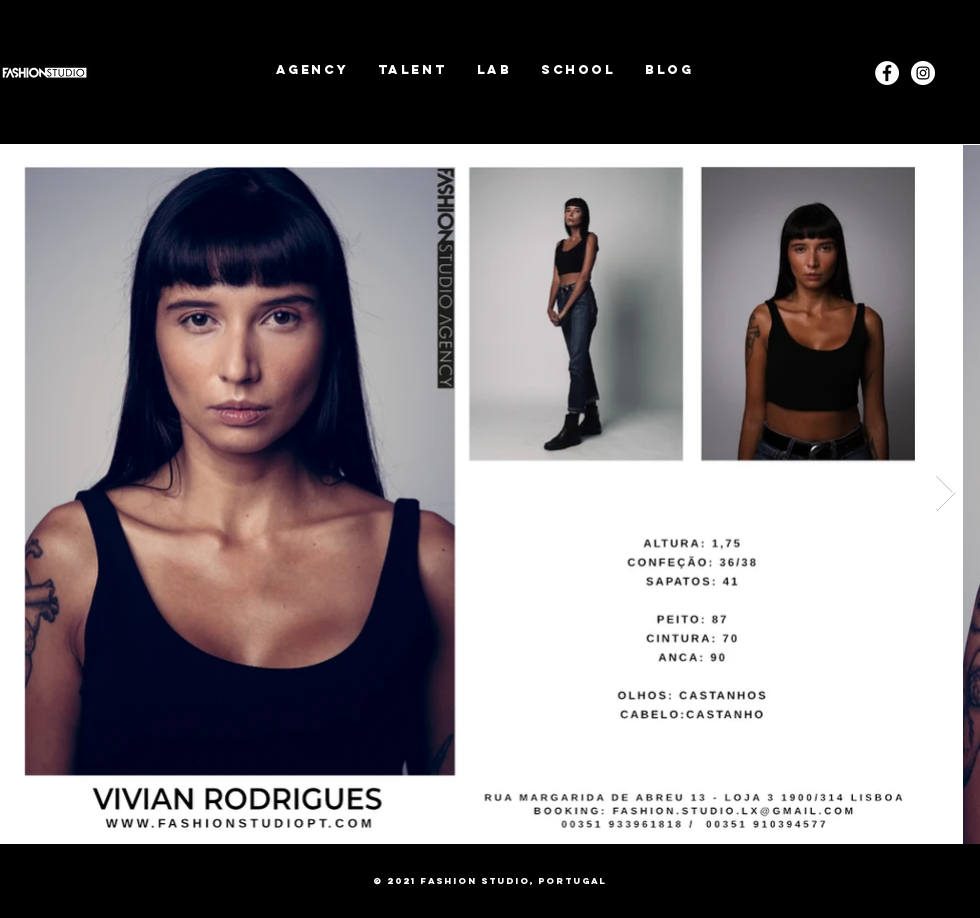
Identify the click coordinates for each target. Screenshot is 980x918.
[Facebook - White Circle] (887, 73)
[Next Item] (945, 493)
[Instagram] (923, 73)
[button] (412, 69)
